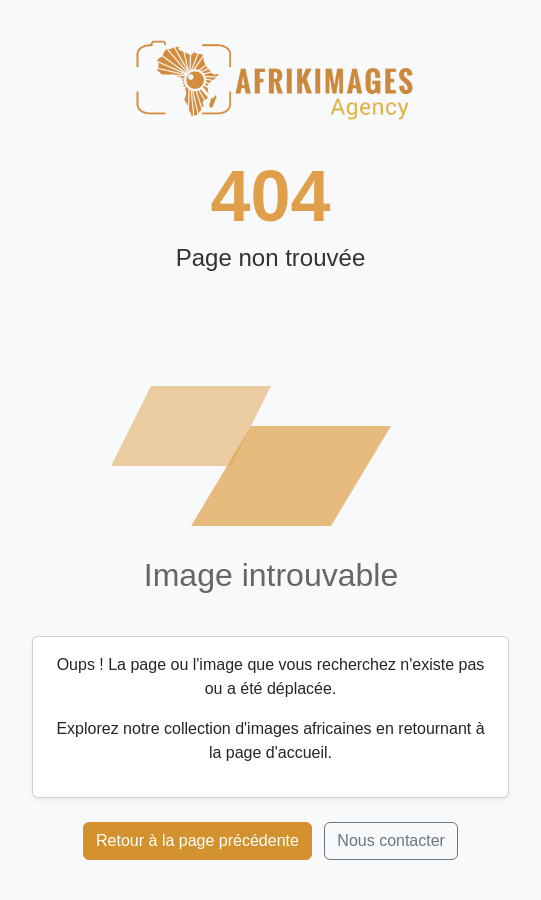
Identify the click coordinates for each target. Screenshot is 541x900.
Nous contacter (391, 840)
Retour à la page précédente (197, 840)
